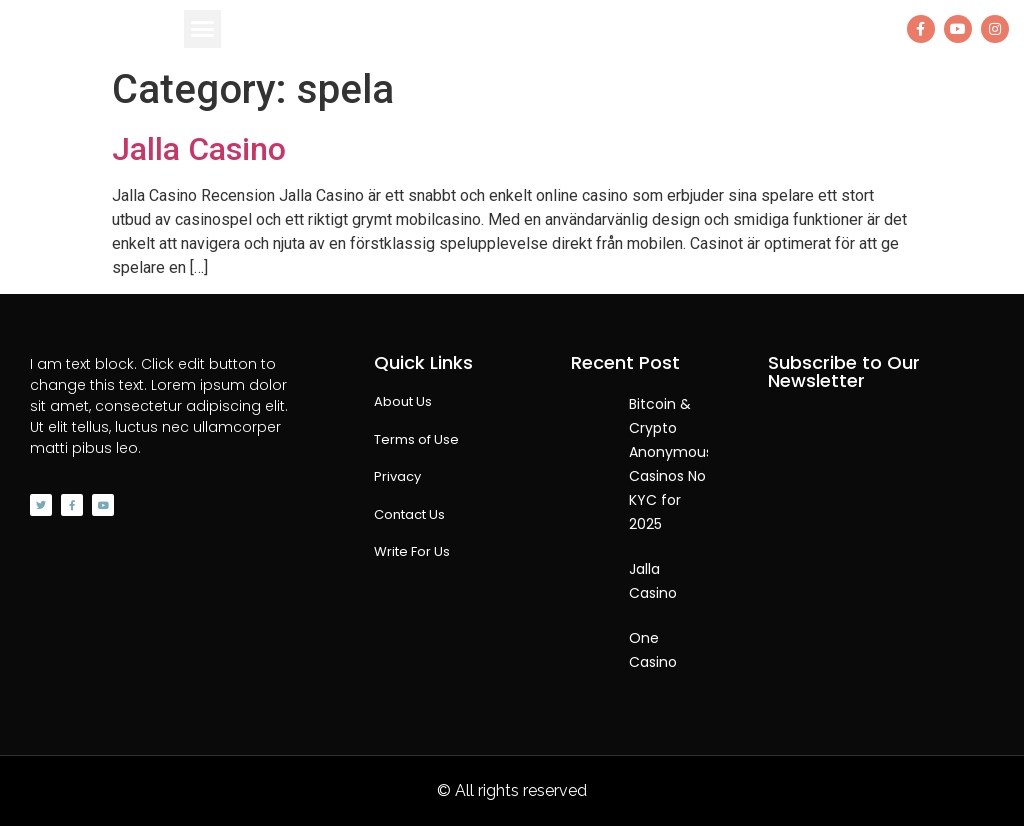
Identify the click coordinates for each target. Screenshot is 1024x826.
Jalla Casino (199, 149)
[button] (203, 29)
